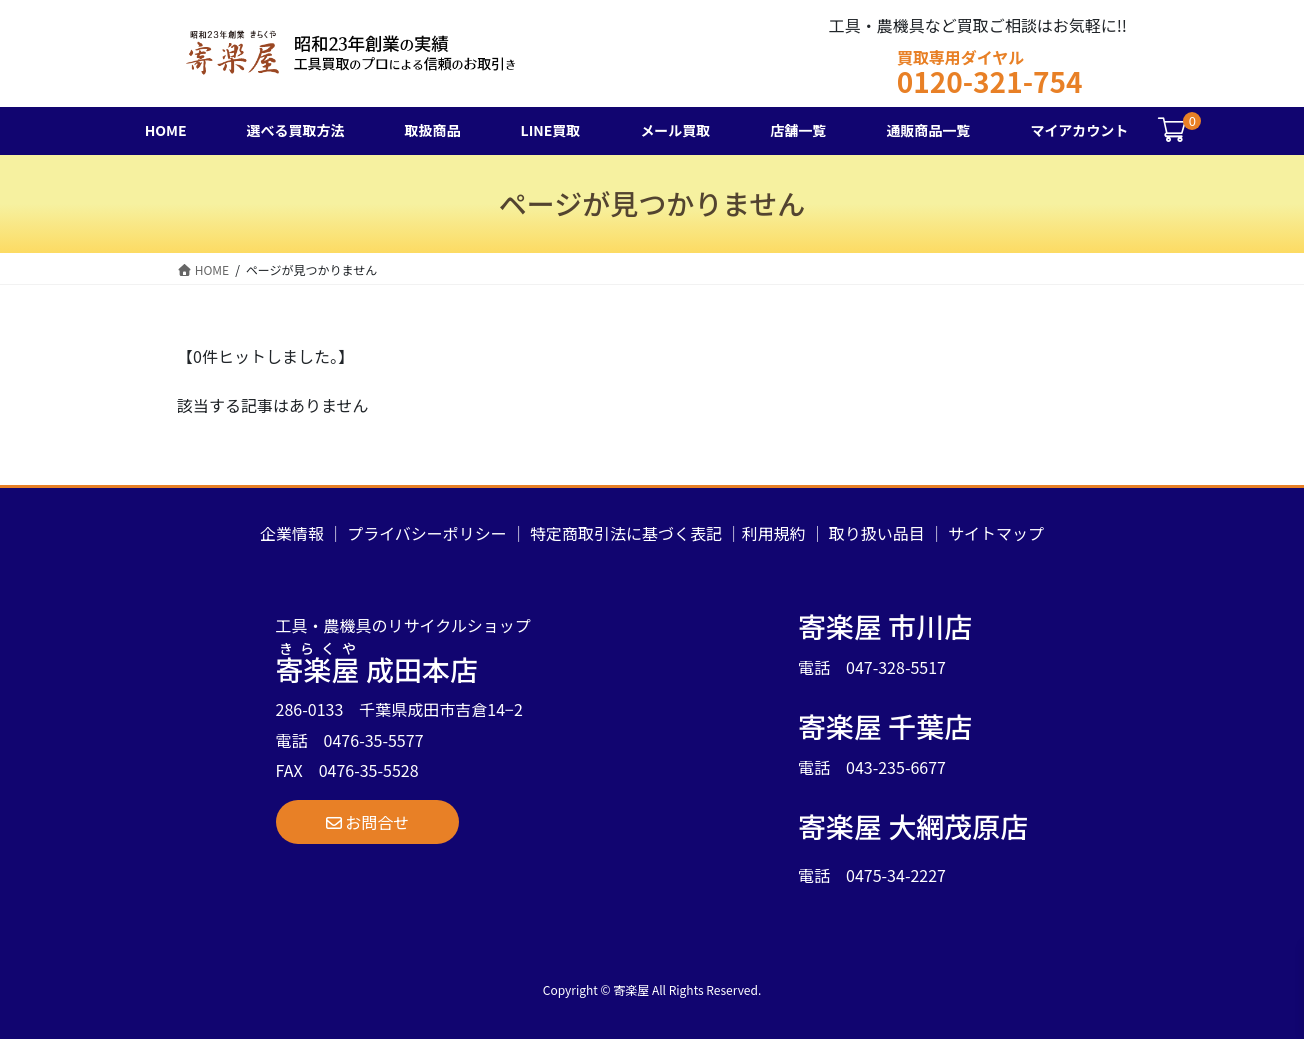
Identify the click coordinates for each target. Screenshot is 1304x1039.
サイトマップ (996, 533)
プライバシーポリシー (427, 533)
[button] (368, 822)
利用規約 (774, 533)
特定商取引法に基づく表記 (626, 533)
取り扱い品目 (877, 533)
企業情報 (292, 533)
